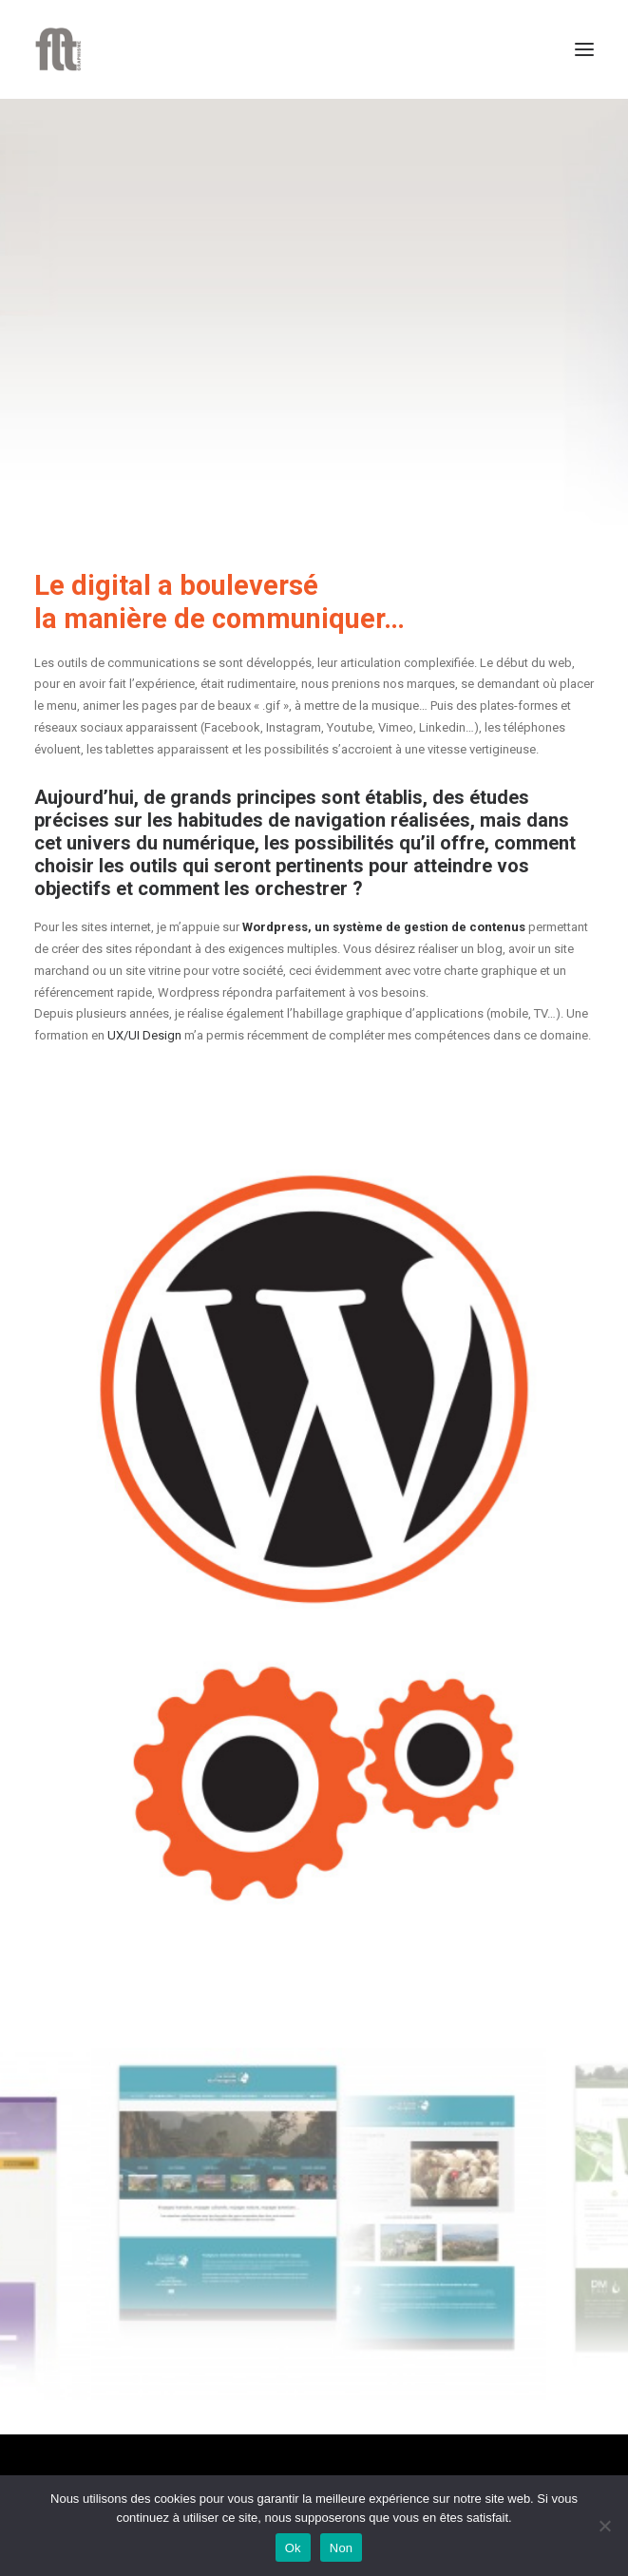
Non (341, 2548)
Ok (293, 2548)
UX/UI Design (144, 1035)
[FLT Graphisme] (58, 49)
